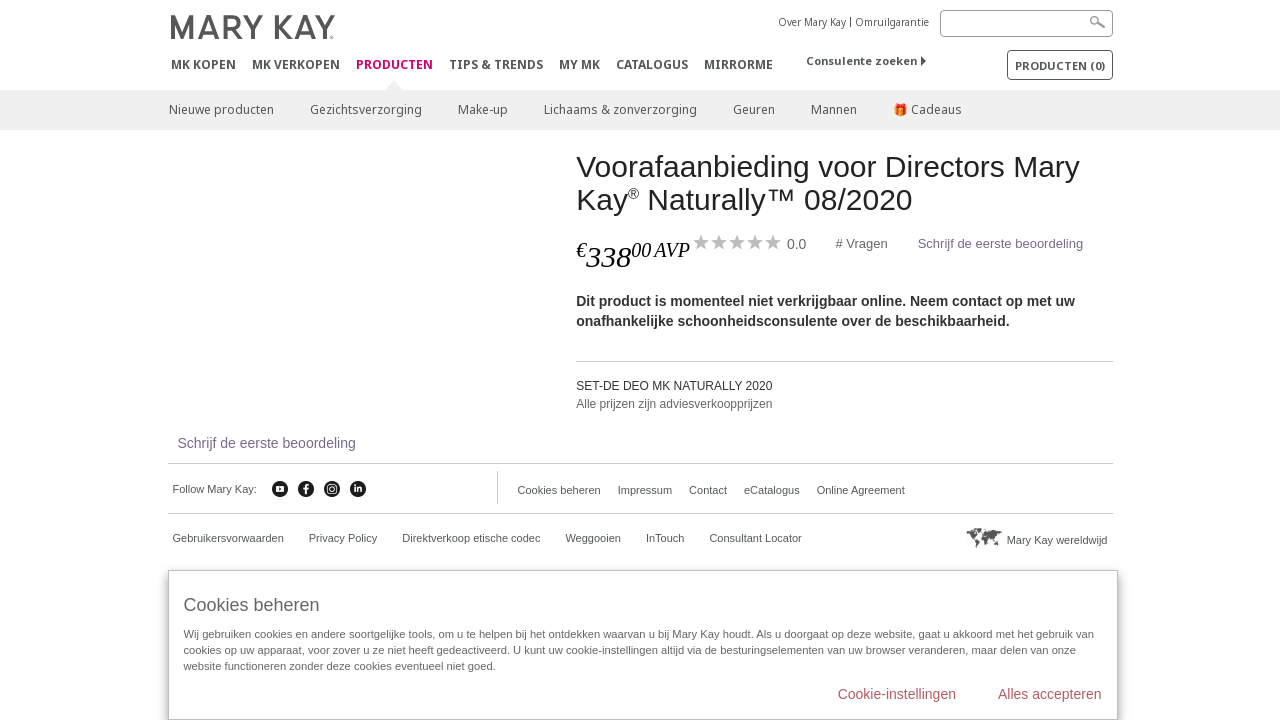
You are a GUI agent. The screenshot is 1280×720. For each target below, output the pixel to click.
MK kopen (203, 64)
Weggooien (592, 538)
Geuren (754, 109)
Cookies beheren (559, 490)
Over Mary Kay (812, 22)
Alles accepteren (1050, 694)
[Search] (1026, 23)
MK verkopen (296, 64)
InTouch (665, 538)
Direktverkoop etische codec (471, 538)
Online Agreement (861, 490)
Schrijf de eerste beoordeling (1001, 243)
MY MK (579, 64)
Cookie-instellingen (897, 694)
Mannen (834, 109)
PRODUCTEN (394, 65)
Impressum (645, 490)
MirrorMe (738, 64)
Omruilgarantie (892, 22)
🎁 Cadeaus (927, 109)
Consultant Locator (755, 538)
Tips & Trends (496, 64)
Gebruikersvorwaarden (228, 538)
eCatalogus (772, 490)
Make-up (483, 109)
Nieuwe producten (221, 109)
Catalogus (652, 64)
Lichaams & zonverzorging (620, 109)
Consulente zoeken (861, 60)
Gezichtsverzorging (366, 109)
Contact (708, 490)
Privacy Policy (343, 538)
